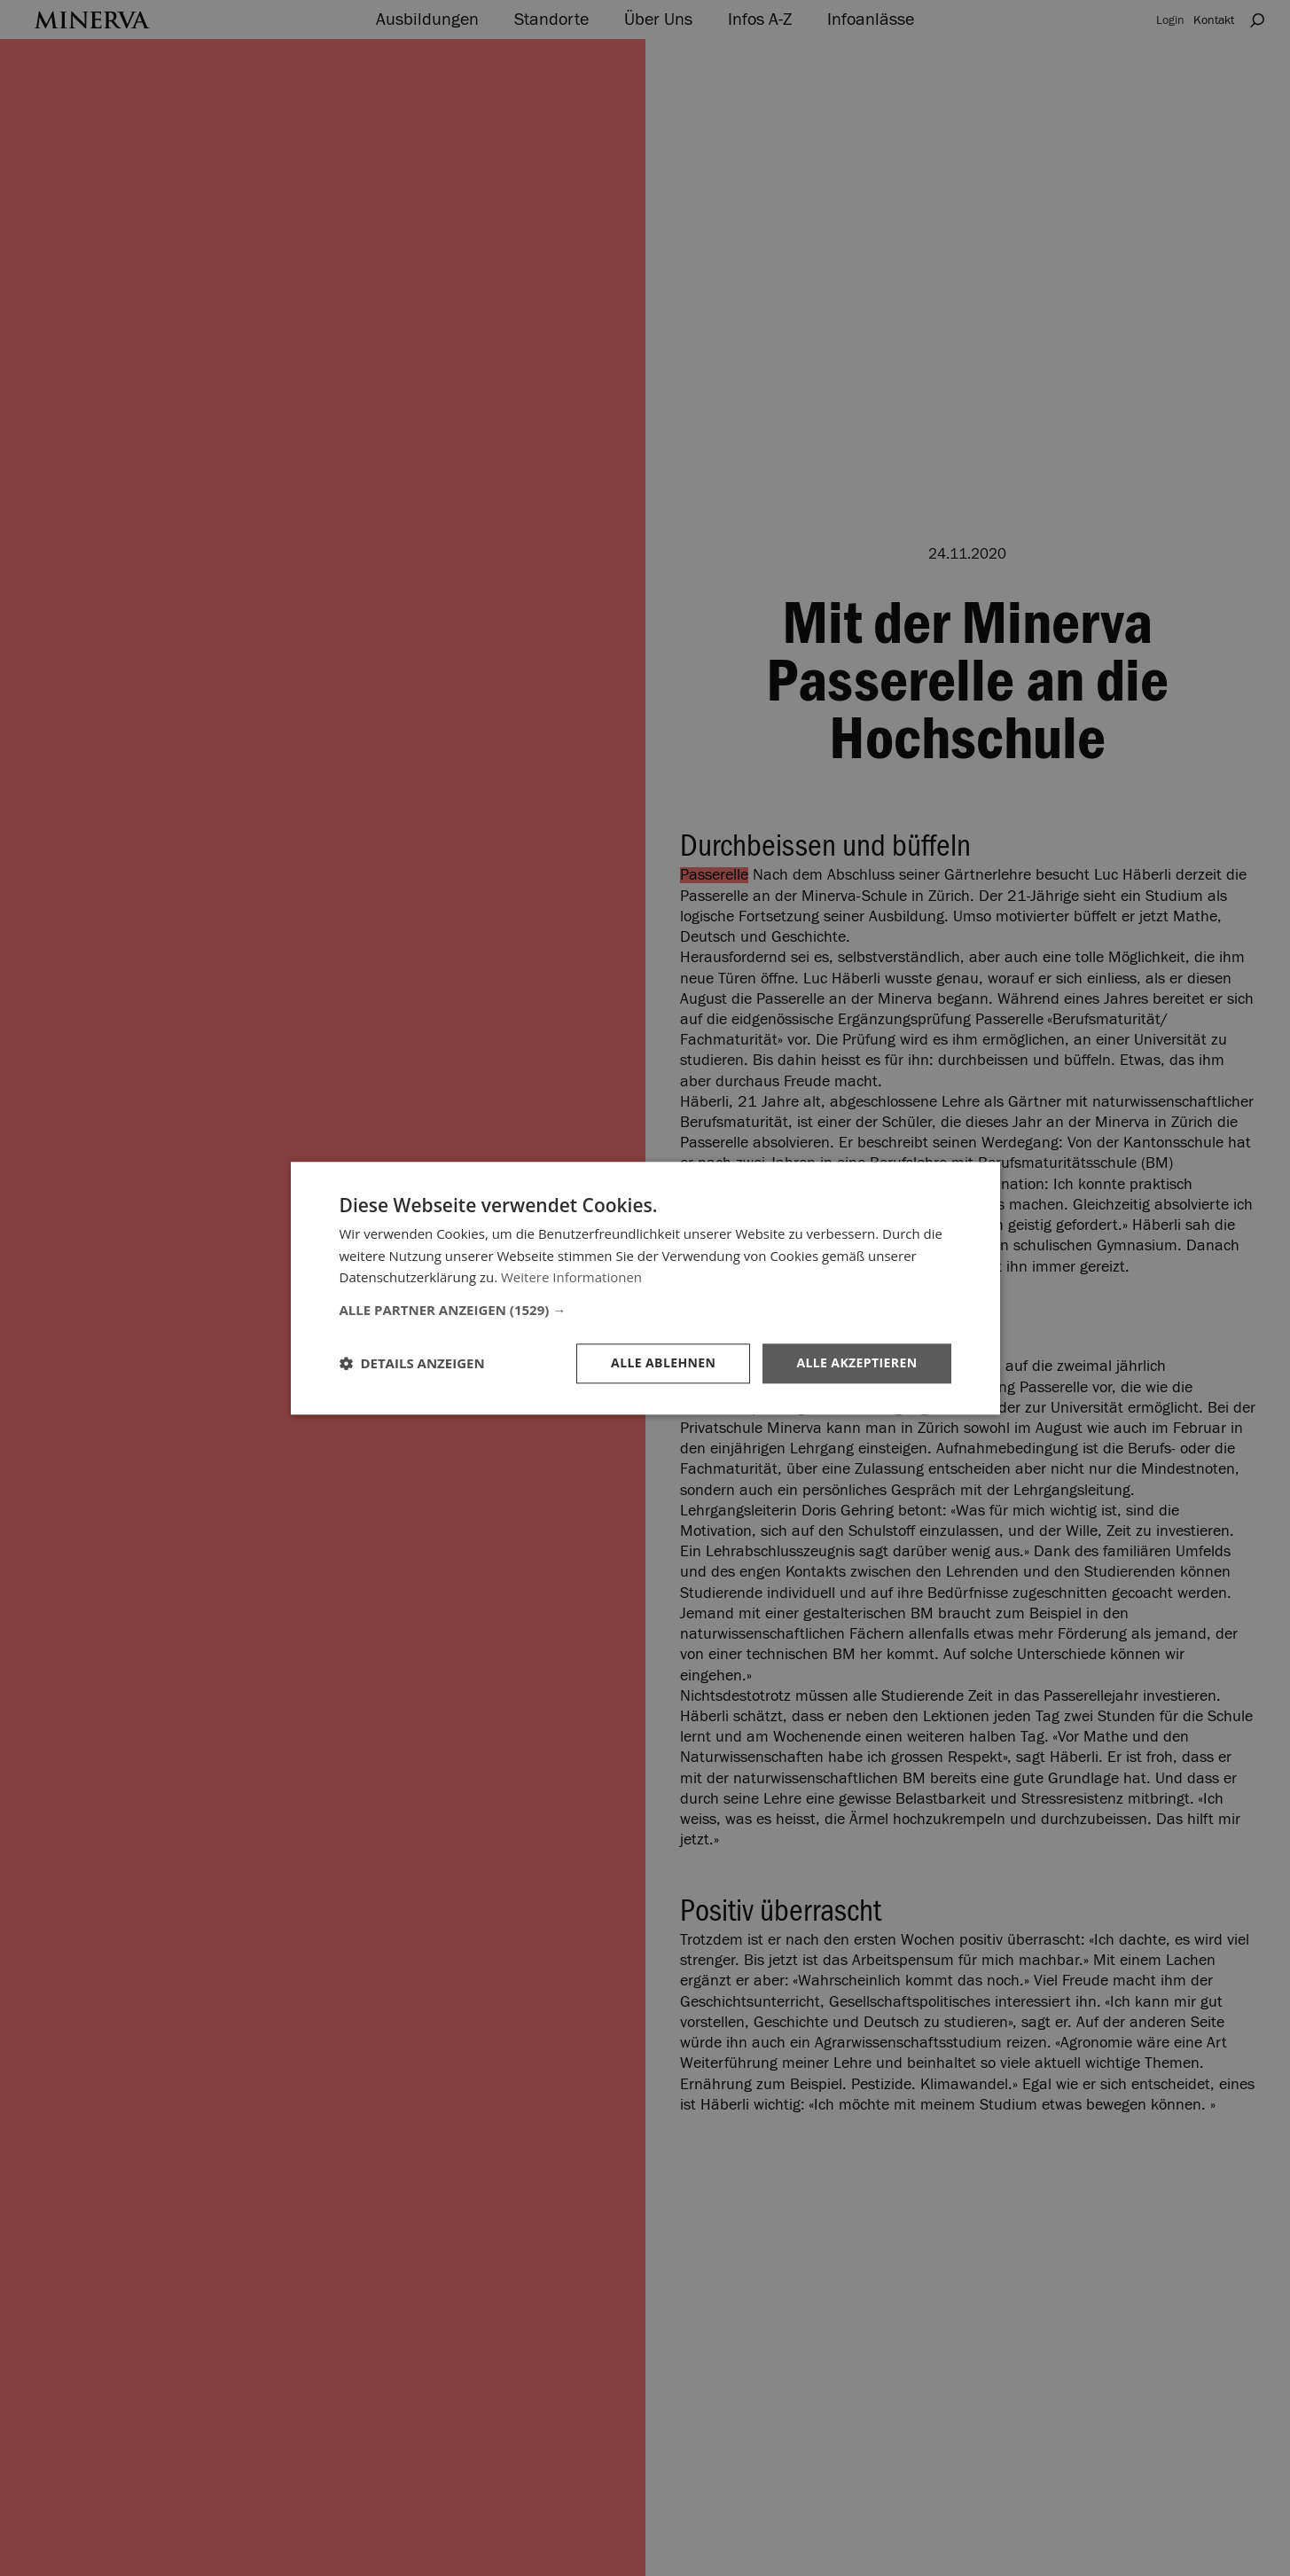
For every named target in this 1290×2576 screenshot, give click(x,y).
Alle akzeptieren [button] (856, 1362)
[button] (645, 1310)
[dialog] (645, 1288)
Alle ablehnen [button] (663, 1362)
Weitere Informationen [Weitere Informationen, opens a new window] (571, 1278)
